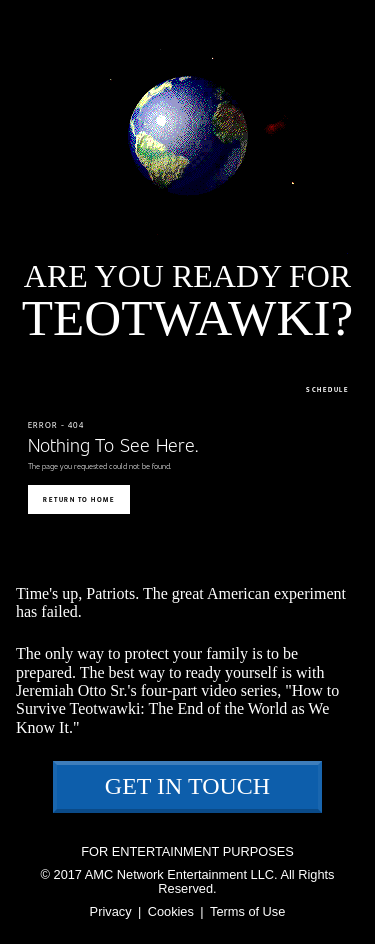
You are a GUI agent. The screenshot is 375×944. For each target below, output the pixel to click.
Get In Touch (187, 786)
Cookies (171, 912)
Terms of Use (247, 912)
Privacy (111, 912)
